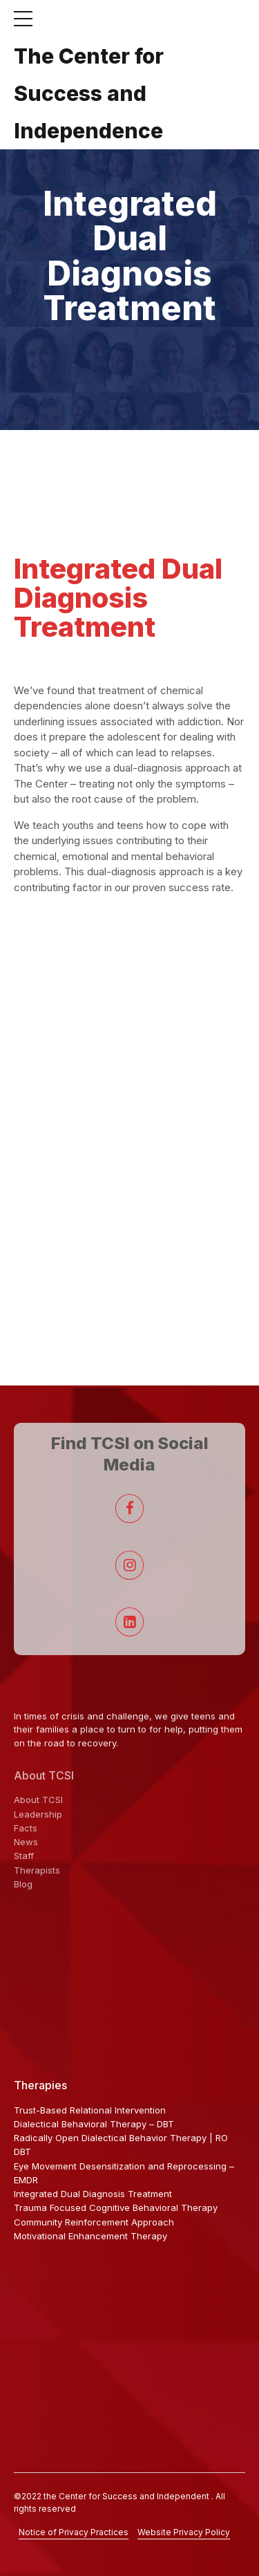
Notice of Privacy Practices (73, 2532)
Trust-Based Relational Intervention (90, 2110)
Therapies (40, 2085)
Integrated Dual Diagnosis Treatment (93, 2193)
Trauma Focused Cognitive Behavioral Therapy (116, 2207)
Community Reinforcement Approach (94, 2222)
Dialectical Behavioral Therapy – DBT (94, 2123)
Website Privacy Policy (183, 2532)
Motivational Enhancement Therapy (90, 2235)
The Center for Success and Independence (89, 93)
